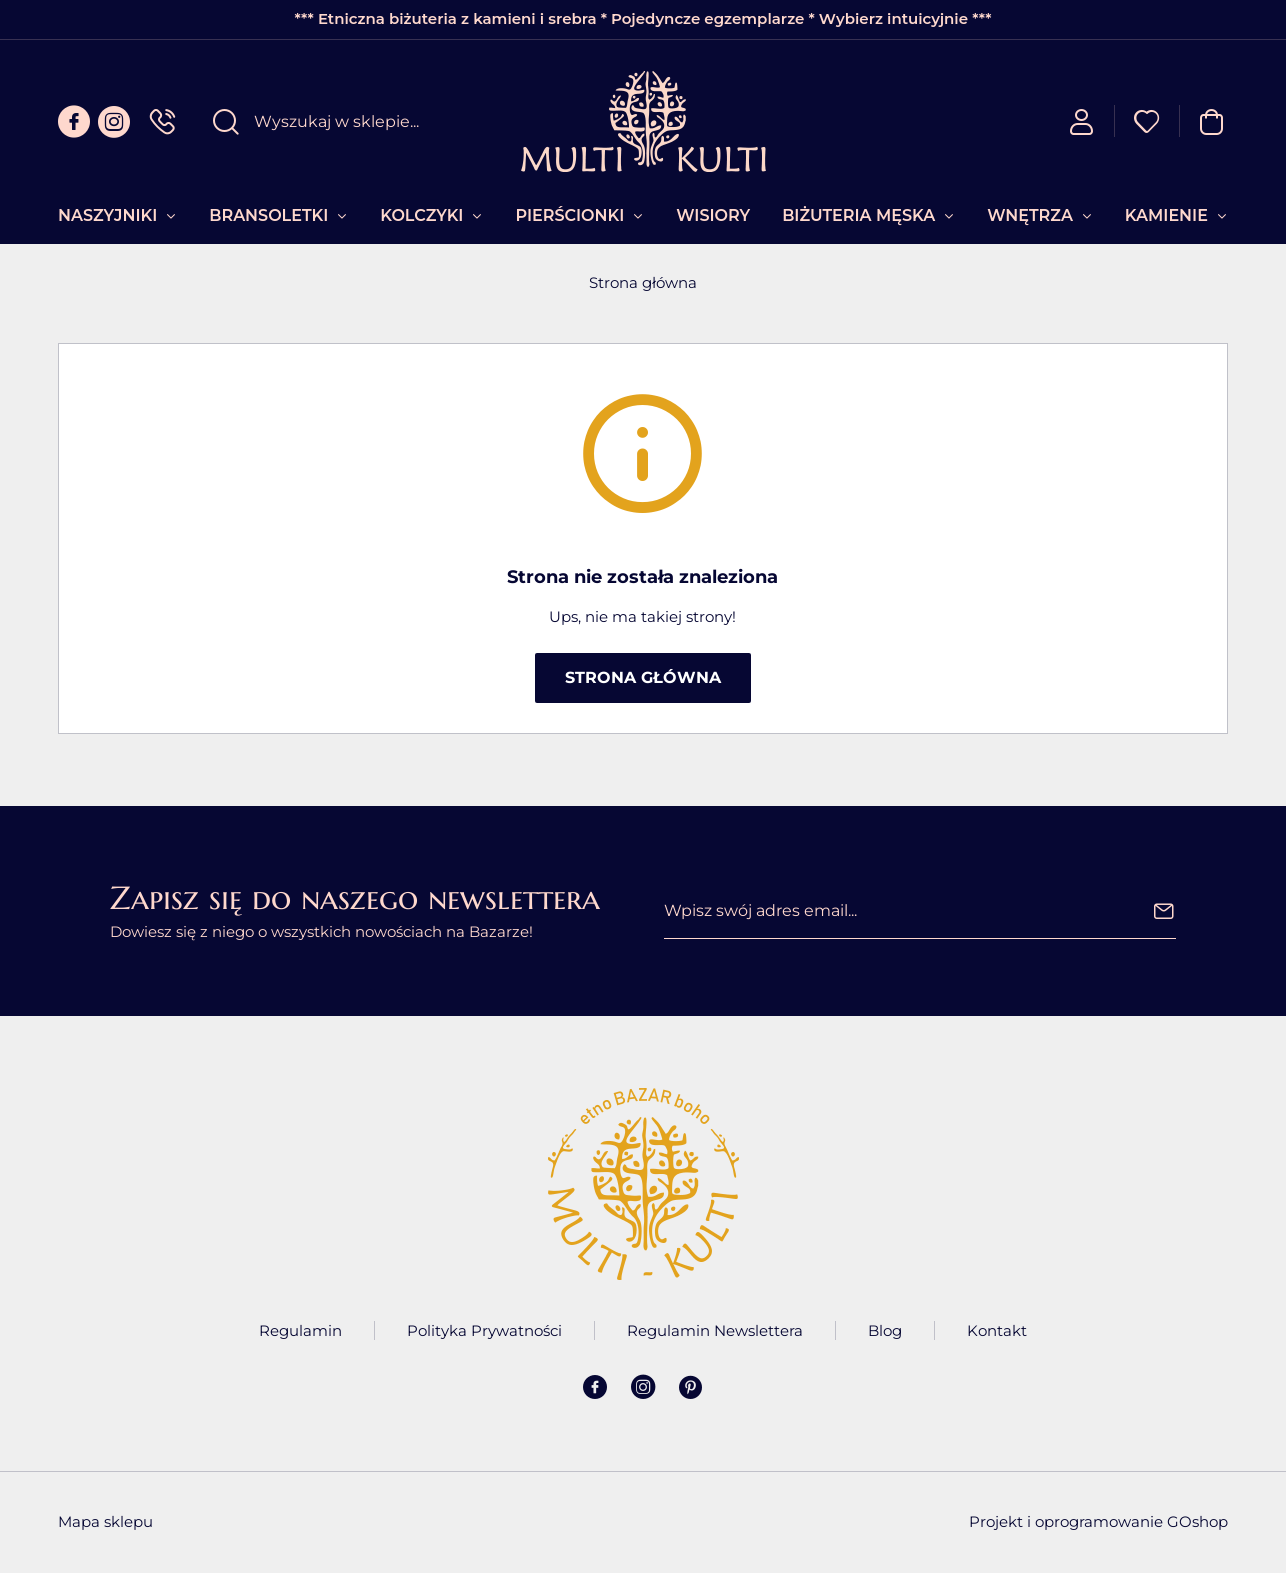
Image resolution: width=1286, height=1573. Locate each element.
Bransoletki (268, 215)
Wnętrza (1030, 215)
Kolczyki (421, 215)
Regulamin (300, 1330)
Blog (885, 1330)
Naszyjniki (107, 215)
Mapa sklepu (105, 1521)
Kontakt (997, 1330)
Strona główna (643, 282)
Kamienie (1166, 215)
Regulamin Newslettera (715, 1330)
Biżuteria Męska (858, 215)
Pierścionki (569, 215)
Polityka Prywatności (484, 1330)
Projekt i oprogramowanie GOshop (1098, 1521)
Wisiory (713, 215)
